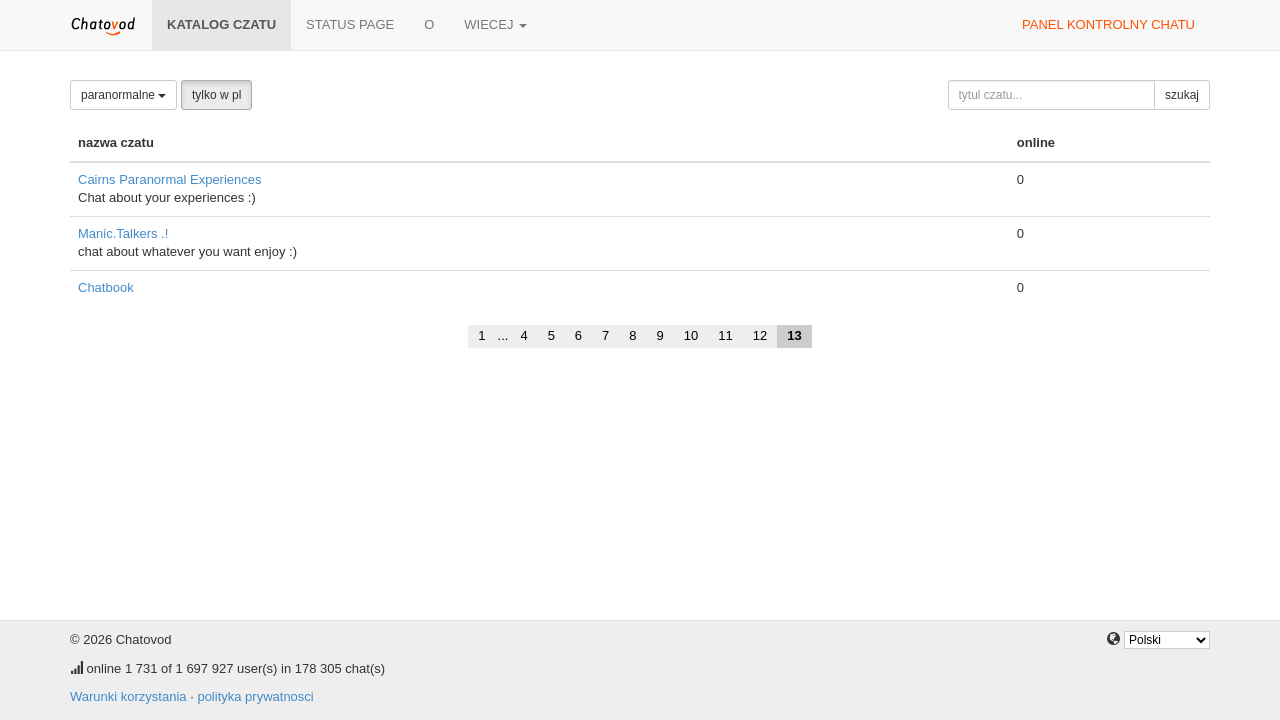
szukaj (1182, 95)
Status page (350, 24)
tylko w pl (216, 95)
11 (725, 335)
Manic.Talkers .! (123, 233)
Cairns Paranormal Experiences (170, 179)
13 (794, 335)
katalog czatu (221, 24)
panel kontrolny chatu (1108, 24)
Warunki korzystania (128, 696)
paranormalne (123, 95)
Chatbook (106, 287)
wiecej (495, 24)
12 (760, 335)
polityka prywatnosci (255, 696)
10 (691, 335)
